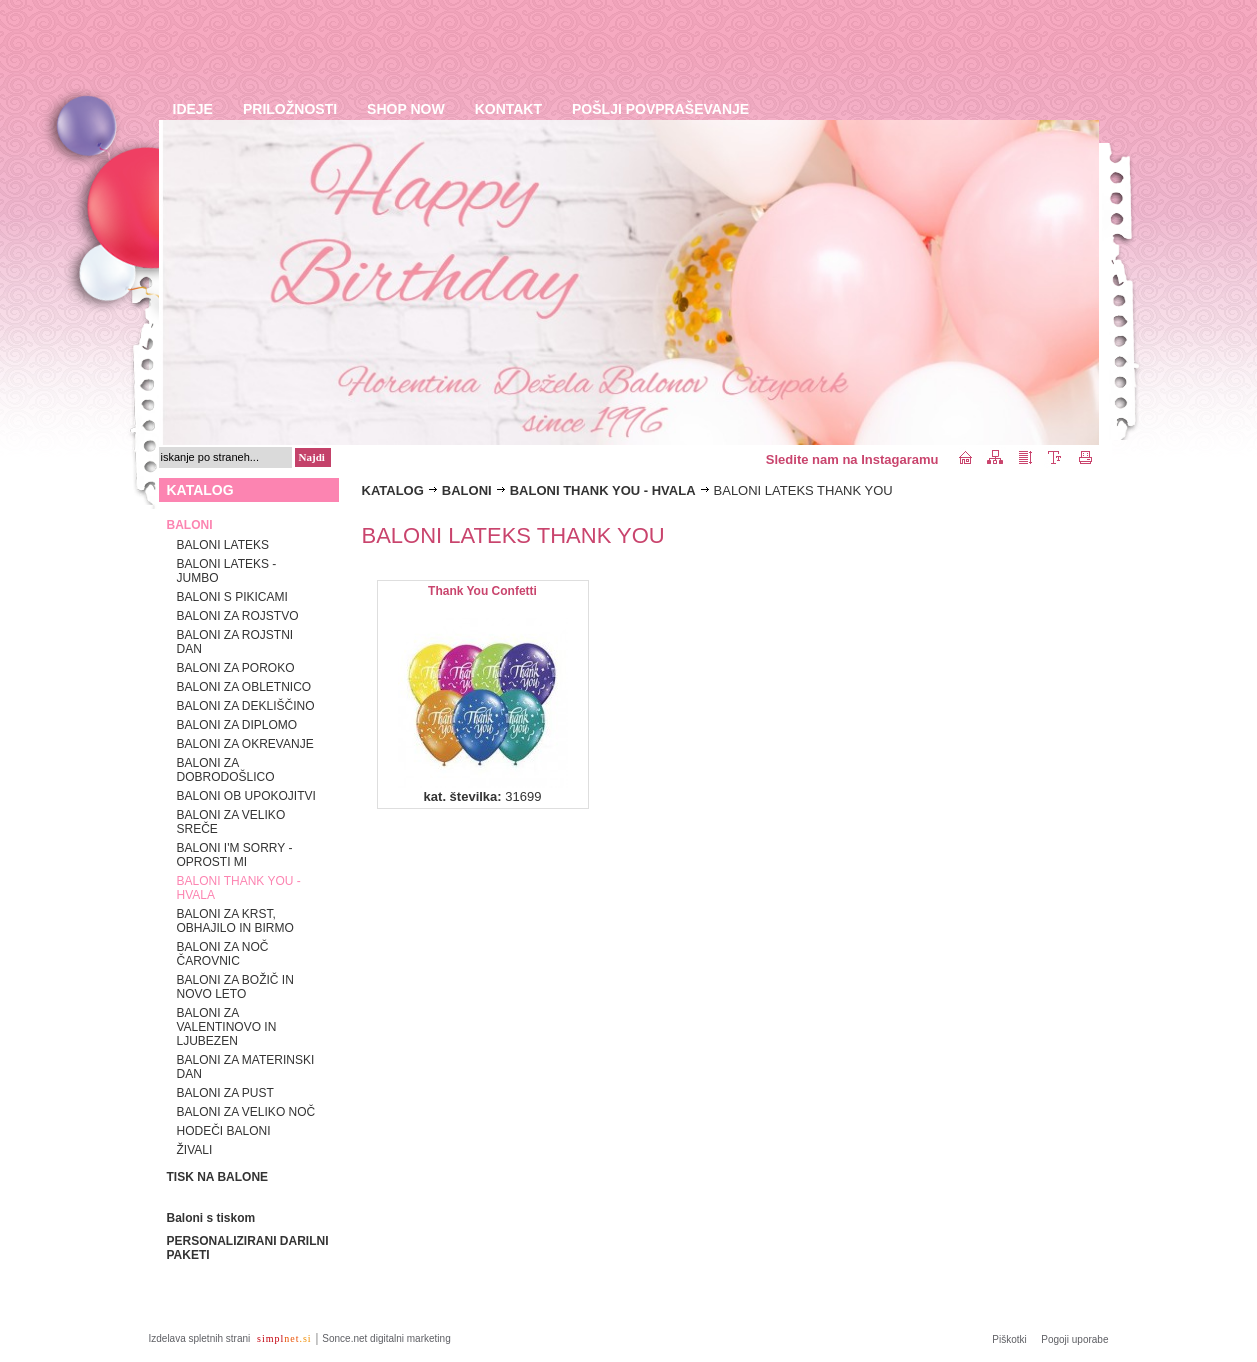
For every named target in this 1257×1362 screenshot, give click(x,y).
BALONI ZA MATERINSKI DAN (246, 1067)
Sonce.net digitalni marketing (386, 1338)
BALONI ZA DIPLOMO (237, 725)
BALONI (467, 490)
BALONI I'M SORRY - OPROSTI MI (235, 855)
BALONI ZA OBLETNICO (244, 687)
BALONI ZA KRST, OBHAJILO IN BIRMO (235, 921)
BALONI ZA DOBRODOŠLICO (226, 770)
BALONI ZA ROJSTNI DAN (235, 642)
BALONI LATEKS (223, 545)
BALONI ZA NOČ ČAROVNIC (223, 954)
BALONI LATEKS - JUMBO (227, 571)
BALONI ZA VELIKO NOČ (246, 1112)
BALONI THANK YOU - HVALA (239, 888)
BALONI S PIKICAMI (232, 597)
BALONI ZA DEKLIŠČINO (246, 706)
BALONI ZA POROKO (236, 668)
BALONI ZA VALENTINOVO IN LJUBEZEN (227, 1027)
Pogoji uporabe (1074, 1339)
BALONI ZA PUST (225, 1093)
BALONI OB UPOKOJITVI (246, 796)
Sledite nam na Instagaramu (852, 459)
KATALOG (393, 490)
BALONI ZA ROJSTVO (238, 616)
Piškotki (1009, 1339)
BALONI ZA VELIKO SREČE (231, 822)
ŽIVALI (195, 1150)
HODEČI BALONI (224, 1131)
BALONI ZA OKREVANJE (245, 744)
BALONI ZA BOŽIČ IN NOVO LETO (235, 987)
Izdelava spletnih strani (201, 1338)
